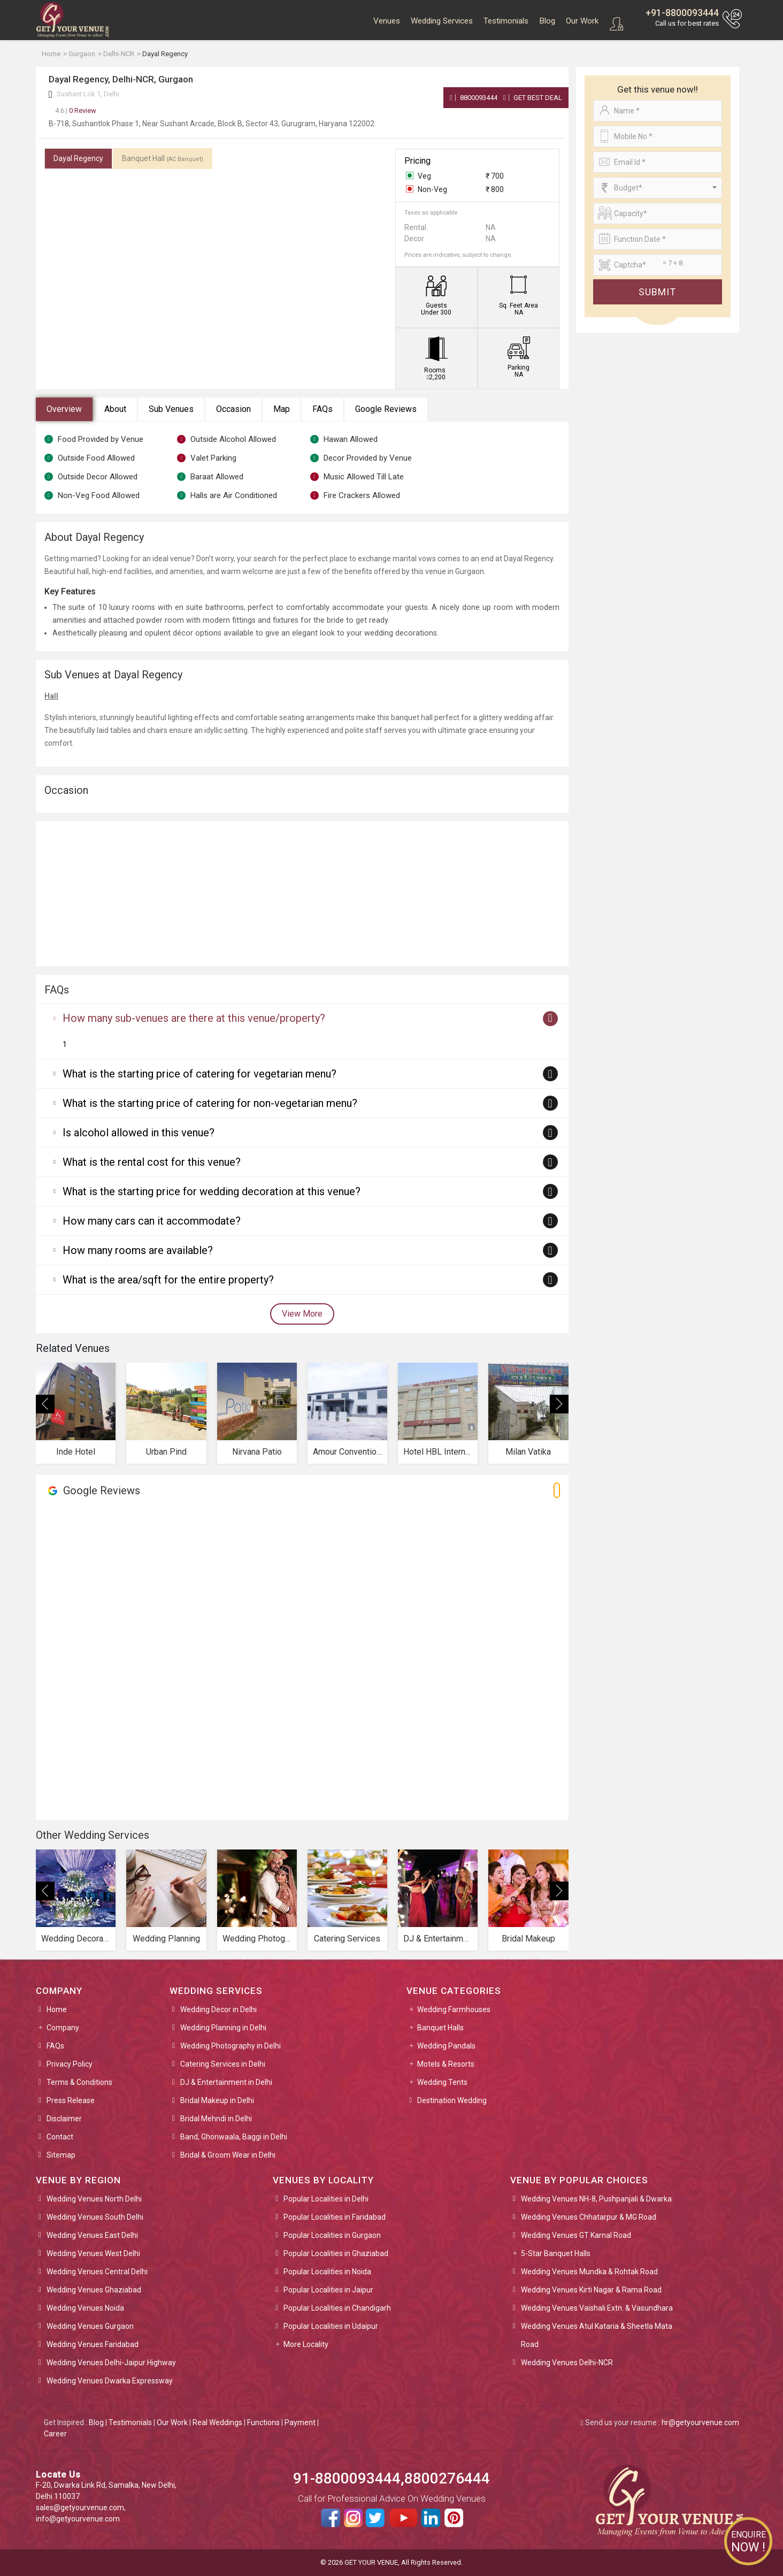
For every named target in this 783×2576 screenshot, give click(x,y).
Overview (64, 409)
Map (281, 409)
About (115, 409)
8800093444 (473, 98)
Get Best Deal (532, 98)
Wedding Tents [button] (442, 2082)
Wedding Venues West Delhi (93, 2253)
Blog (547, 21)
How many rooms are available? (138, 1250)
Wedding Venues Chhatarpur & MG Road (588, 2217)
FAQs (322, 409)
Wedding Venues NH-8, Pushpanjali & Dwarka (596, 2199)
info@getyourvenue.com (78, 2518)
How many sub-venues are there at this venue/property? (194, 1018)
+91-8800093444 (682, 12)
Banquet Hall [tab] (162, 158)
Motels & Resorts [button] (445, 2064)
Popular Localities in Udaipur (330, 2326)
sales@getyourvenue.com (80, 2507)
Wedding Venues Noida (85, 2308)
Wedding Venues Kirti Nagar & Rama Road (591, 2289)
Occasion (233, 409)
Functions (263, 2422)
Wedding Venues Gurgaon (90, 2326)
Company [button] (63, 2027)
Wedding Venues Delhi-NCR (567, 2362)
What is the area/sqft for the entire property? (168, 1279)
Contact (60, 2136)
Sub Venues (171, 409)
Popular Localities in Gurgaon (332, 2235)
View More (302, 1314)
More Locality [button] (305, 2344)
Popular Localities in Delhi (326, 2199)
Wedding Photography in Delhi (230, 2046)
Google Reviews (386, 409)
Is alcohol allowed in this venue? (138, 1132)
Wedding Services (442, 21)
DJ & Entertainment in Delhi (226, 2082)
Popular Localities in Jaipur (328, 2289)
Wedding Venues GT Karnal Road (576, 2235)
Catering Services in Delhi (222, 2064)
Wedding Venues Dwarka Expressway (110, 2380)
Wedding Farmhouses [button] (453, 2009)
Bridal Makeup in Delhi (217, 2100)
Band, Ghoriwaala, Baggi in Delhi (233, 2136)
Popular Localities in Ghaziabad (335, 2253)
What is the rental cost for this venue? (152, 1162)
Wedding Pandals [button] (446, 2046)
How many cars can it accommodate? (152, 1220)
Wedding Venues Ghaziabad (94, 2289)
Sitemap (61, 2155)
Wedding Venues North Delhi (94, 2199)
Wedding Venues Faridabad (93, 2344)
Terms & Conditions (79, 2082)
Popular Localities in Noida (327, 2271)
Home (57, 2009)
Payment (300, 2422)
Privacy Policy (70, 2064)
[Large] (657, 265)
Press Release (71, 2100)
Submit (657, 291)
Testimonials (505, 21)
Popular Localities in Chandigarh (337, 2308)
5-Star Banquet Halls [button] (555, 2253)
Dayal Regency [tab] (78, 158)
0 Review (75, 110)
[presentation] (45, 1404)
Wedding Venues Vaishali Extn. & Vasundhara (597, 2308)
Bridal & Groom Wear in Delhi (227, 2155)
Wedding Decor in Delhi (218, 2009)
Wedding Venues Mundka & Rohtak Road (589, 2271)
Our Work (582, 21)
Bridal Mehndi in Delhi (216, 2118)
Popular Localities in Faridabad (334, 2217)
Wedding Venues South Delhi (95, 2217)
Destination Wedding (452, 2100)
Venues (386, 21)
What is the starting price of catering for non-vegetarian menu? (210, 1103)
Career (55, 2433)
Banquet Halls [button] (440, 2027)
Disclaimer (64, 2118)
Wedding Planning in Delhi (223, 2027)
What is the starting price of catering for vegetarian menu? (199, 1073)
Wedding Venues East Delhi (92, 2235)
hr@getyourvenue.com (700, 2422)
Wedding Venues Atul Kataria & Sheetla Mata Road (596, 2335)
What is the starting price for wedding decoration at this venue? (211, 1191)
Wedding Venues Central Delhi (97, 2271)
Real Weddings (217, 2422)
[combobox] (657, 187)
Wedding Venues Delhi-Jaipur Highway (111, 2362)
